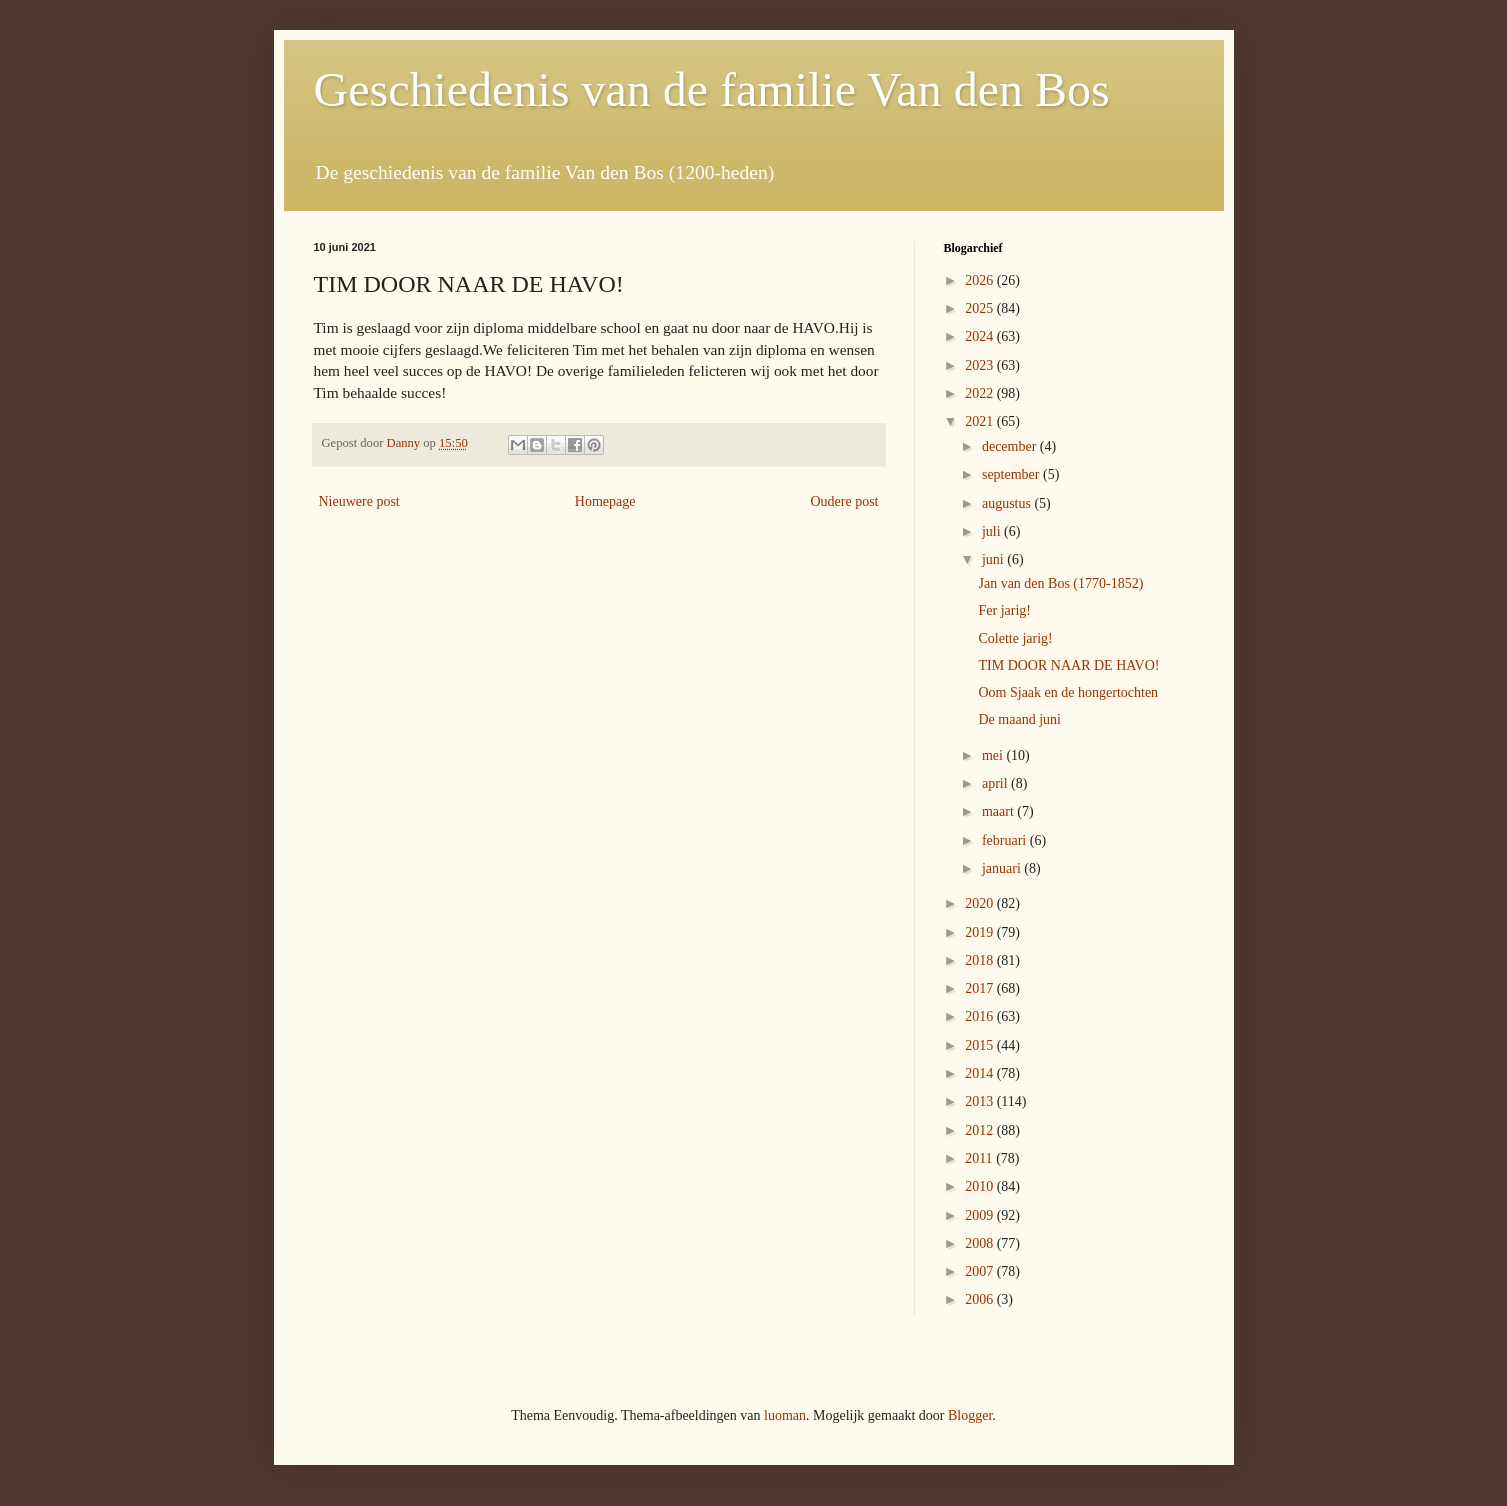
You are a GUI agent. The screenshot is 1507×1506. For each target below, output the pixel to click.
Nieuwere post (359, 501)
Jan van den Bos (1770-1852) (1060, 583)
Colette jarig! (1015, 638)
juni (994, 559)
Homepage (605, 501)
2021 (981, 421)
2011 (980, 1158)
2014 (981, 1073)
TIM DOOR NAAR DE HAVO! (1068, 665)
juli (993, 531)
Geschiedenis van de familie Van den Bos (712, 89)
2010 (981, 1186)
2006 (981, 1299)
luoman (785, 1415)
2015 (981, 1045)
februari (1006, 840)
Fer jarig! (1004, 610)
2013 (981, 1101)
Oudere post (844, 501)
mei (994, 755)
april (996, 783)
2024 (981, 336)
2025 (981, 308)
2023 (981, 365)
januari (1003, 868)
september (1012, 474)
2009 (981, 1215)
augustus (1008, 503)
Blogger (970, 1415)
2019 (981, 932)
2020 (981, 903)
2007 (981, 1271)
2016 (981, 1016)
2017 (981, 988)
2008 (981, 1243)
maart (999, 811)
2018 (981, 960)
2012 (981, 1130)
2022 (981, 393)
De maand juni (1019, 719)
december (1011, 446)
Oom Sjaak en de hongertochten (1068, 692)
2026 (981, 280)
